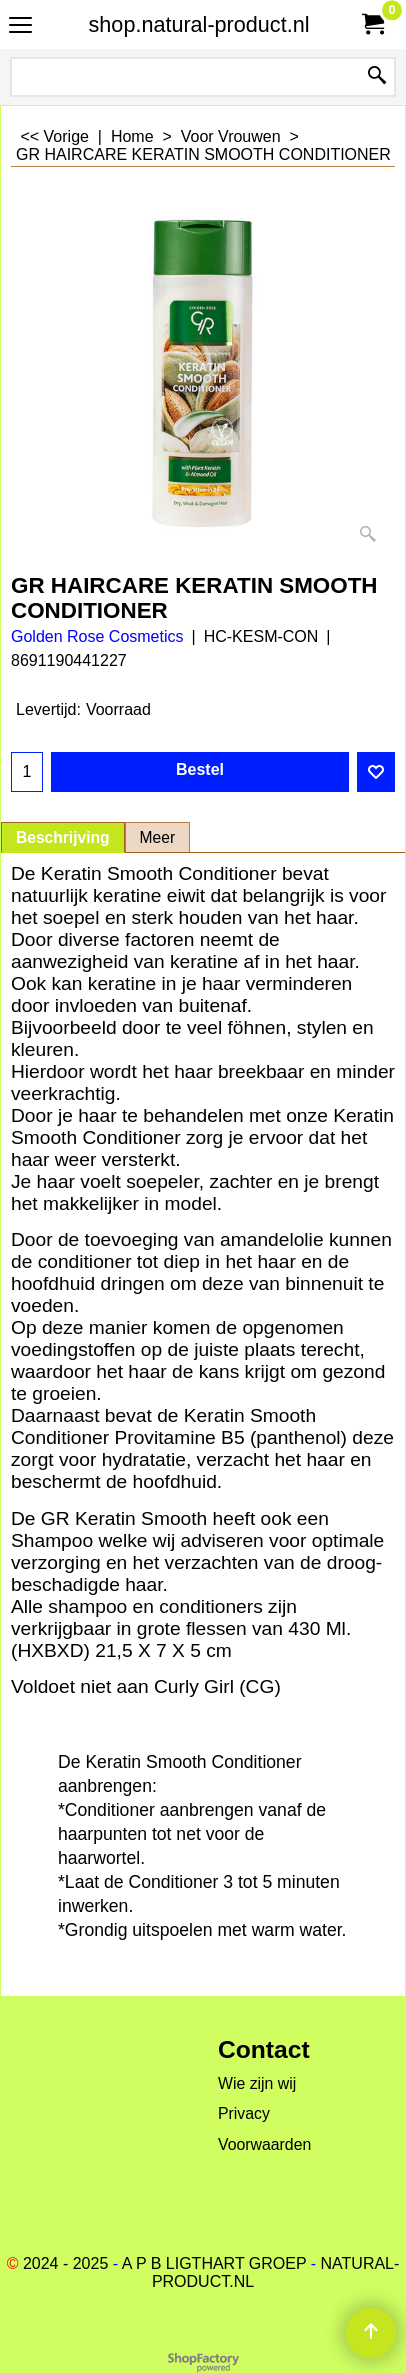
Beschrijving (63, 837)
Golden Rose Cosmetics (97, 636)
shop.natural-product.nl (199, 24)
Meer (158, 837)
